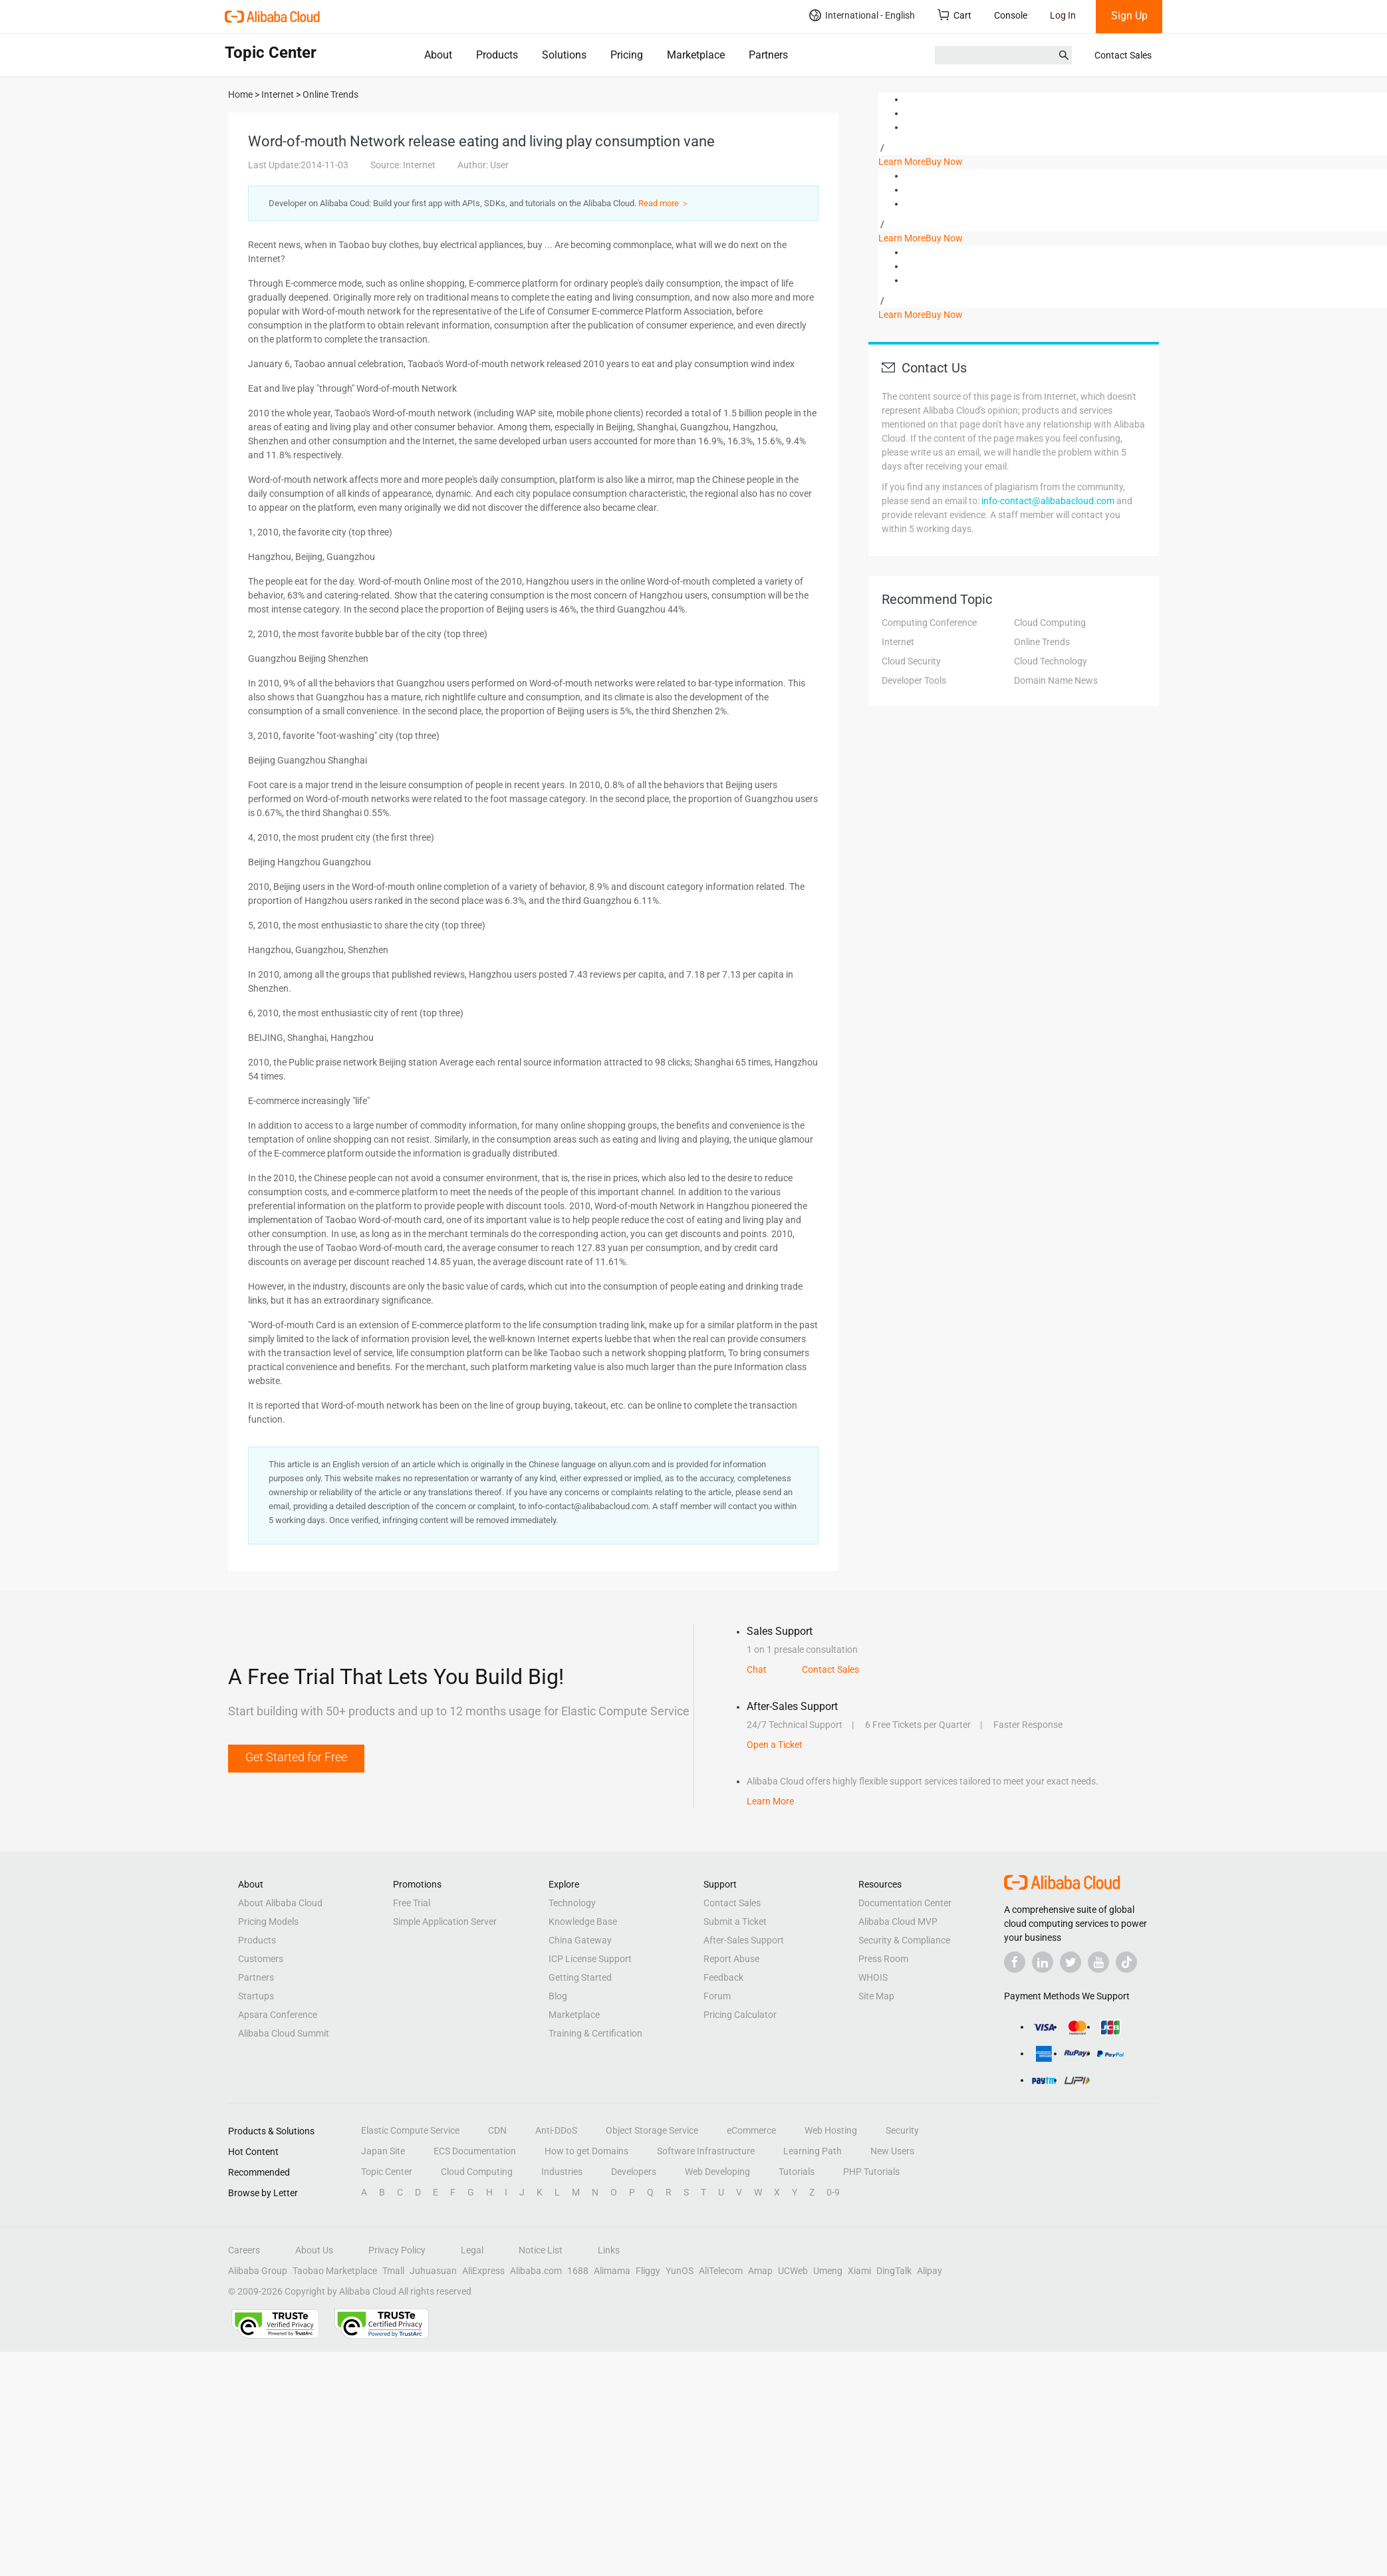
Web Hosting (831, 2130)
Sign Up (1129, 15)
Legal (472, 2250)
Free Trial (411, 1903)
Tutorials (797, 2171)
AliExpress (483, 2270)
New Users (892, 2151)
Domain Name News (1056, 680)
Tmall (393, 2270)
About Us (314, 2250)
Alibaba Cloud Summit (283, 2033)
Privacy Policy (397, 2250)
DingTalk (894, 2270)
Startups (256, 1996)
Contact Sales (1123, 55)
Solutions (564, 55)
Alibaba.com (536, 2270)
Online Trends (1042, 642)
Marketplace (696, 55)
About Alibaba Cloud (280, 1903)
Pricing (626, 55)
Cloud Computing (1050, 622)
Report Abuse (731, 1958)
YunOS (680, 2270)
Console (1010, 15)
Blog (558, 1996)
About (438, 55)
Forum (717, 1996)
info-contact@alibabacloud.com (1047, 501)
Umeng (827, 2270)
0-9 (833, 2192)
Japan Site (383, 2151)
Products (497, 55)
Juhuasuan (433, 2270)
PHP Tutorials (871, 2171)
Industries (561, 2171)
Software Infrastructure (706, 2151)
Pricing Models (268, 1921)
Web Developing (717, 2171)
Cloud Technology (1050, 661)
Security (902, 2130)
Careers (244, 2250)
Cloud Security (911, 661)
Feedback (723, 1977)
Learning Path (812, 2151)
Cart (954, 15)
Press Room (883, 1958)
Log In (1063, 15)
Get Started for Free (296, 1757)
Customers (260, 1958)
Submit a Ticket (735, 1921)
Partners (768, 55)
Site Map (876, 1996)
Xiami (859, 2270)
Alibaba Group (257, 2270)
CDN (497, 2130)
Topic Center (386, 2171)
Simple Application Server (445, 1921)
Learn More (902, 161)
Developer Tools (914, 680)
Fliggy (648, 2270)
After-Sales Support (743, 1940)
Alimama (612, 2270)
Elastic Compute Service (410, 2130)
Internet (898, 642)
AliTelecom (721, 2270)
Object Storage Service (652, 2130)
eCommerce (751, 2130)
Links (609, 2250)
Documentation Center (904, 1903)
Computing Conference (929, 622)
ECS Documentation (475, 2151)
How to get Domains (586, 2151)
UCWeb (793, 2270)
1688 (577, 2270)
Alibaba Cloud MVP (898, 1921)
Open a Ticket (775, 1744)
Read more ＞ (664, 203)
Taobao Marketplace (335, 2270)
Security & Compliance (904, 1940)
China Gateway (580, 1940)
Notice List (541, 2250)
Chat (757, 1669)
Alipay (929, 2270)
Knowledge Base (583, 1921)
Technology (572, 1903)
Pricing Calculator (740, 2014)
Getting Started (580, 1977)
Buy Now (944, 161)
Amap (760, 2270)
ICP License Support (590, 1958)
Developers (633, 2171)
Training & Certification (595, 2033)
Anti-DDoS (556, 2130)
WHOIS (873, 1977)
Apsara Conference (277, 2014)
